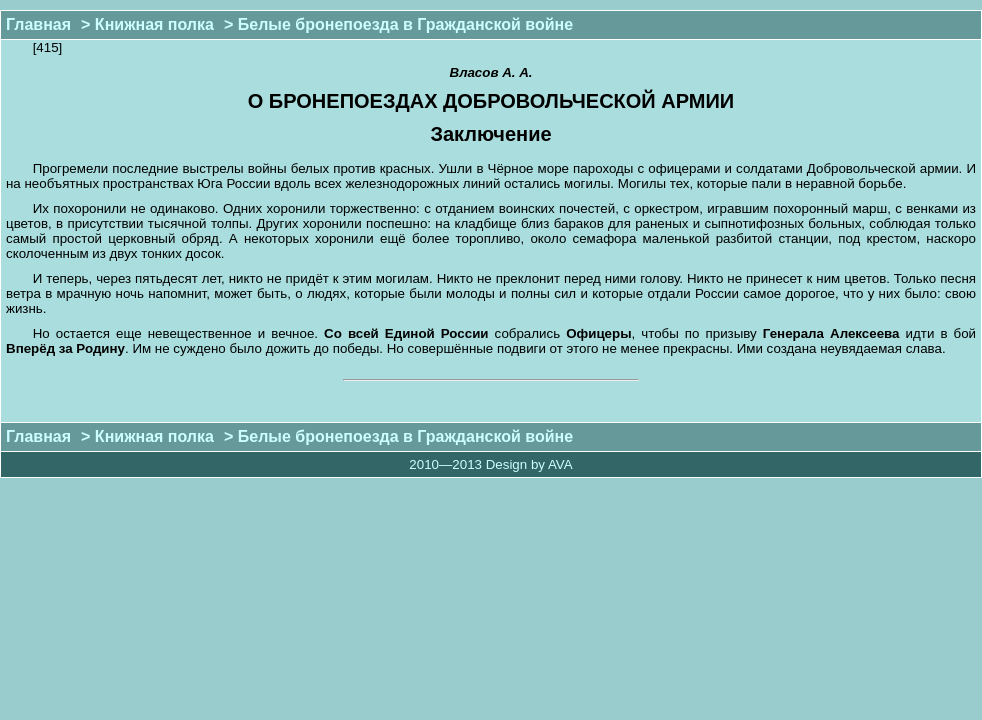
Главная (38, 24)
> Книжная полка (147, 24)
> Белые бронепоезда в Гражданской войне (398, 24)
